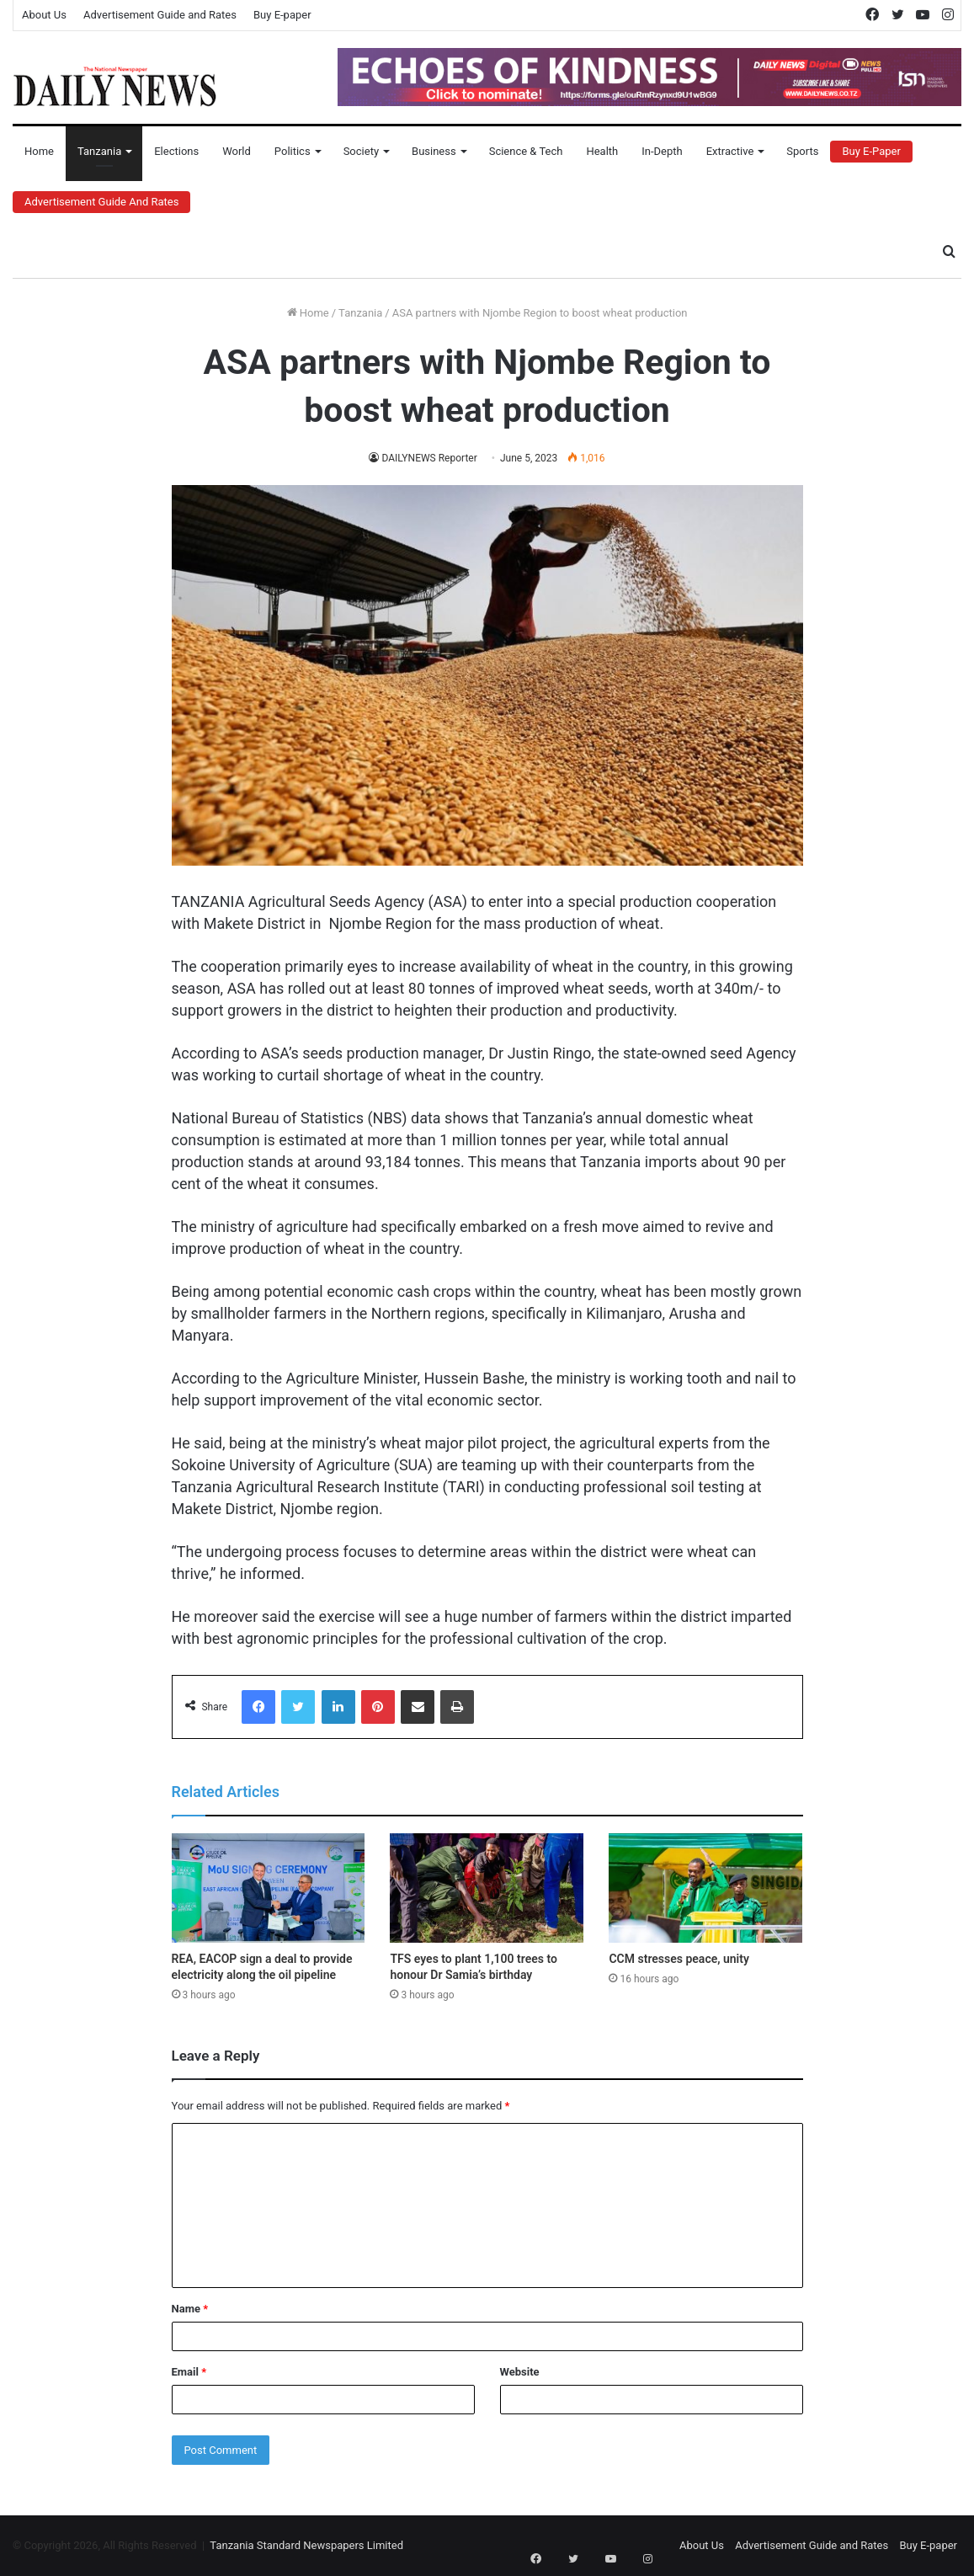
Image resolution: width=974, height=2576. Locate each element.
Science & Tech (526, 151)
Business (434, 151)
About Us (44, 14)
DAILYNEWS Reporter (429, 458)
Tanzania (99, 151)
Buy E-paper (282, 14)
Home (39, 151)
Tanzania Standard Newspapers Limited (306, 2545)
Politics (292, 151)
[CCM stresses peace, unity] (705, 1888)
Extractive (730, 151)
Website (520, 2371)
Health (602, 151)
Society (361, 151)
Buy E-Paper (871, 151)
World (236, 151)
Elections (176, 151)
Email (189, 2371)
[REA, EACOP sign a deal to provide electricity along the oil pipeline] (268, 1888)
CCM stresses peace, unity (678, 1958)
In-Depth (661, 151)
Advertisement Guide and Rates (160, 14)
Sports (802, 151)
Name (190, 2308)
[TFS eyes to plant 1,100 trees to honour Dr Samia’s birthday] (486, 1888)
